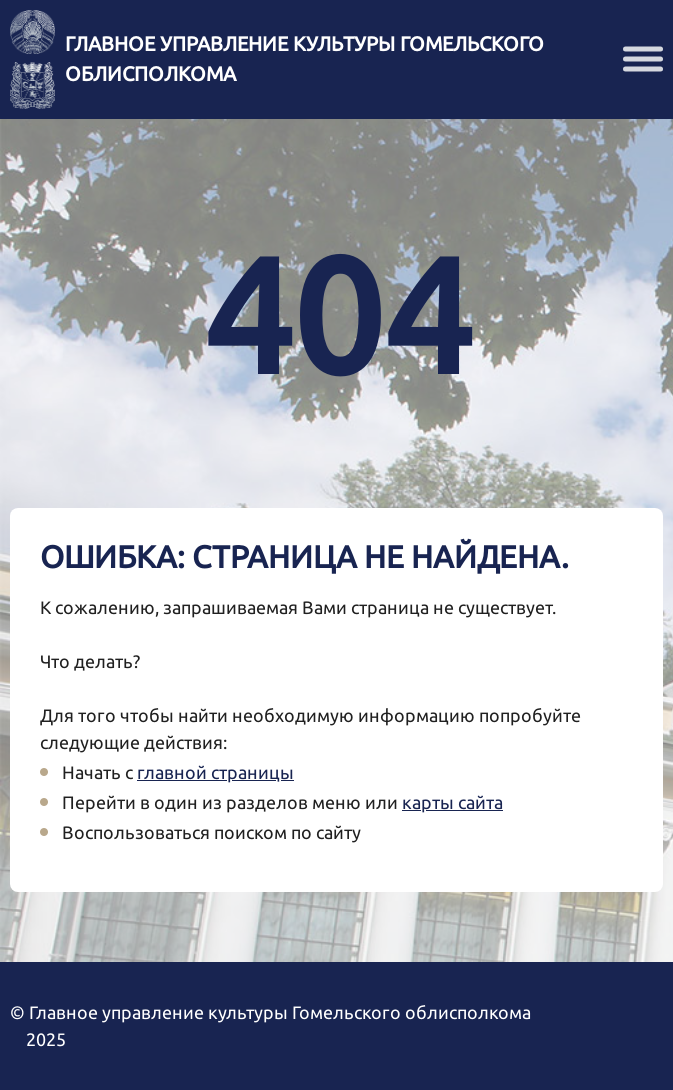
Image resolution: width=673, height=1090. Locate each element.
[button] (643, 59)
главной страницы (215, 772)
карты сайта (452, 802)
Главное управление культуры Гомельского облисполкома (304, 58)
